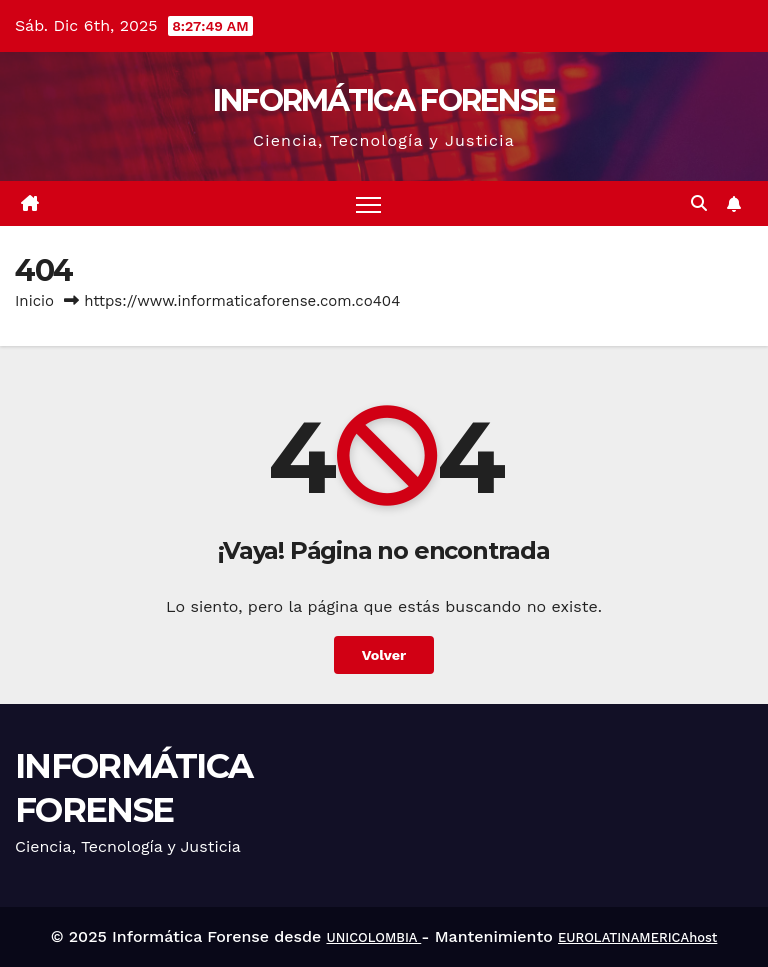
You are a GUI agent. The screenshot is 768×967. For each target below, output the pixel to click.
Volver (384, 655)
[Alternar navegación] (368, 203)
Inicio (34, 301)
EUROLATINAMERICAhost (637, 937)
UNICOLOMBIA (373, 937)
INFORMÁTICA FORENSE (384, 100)
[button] (699, 203)
